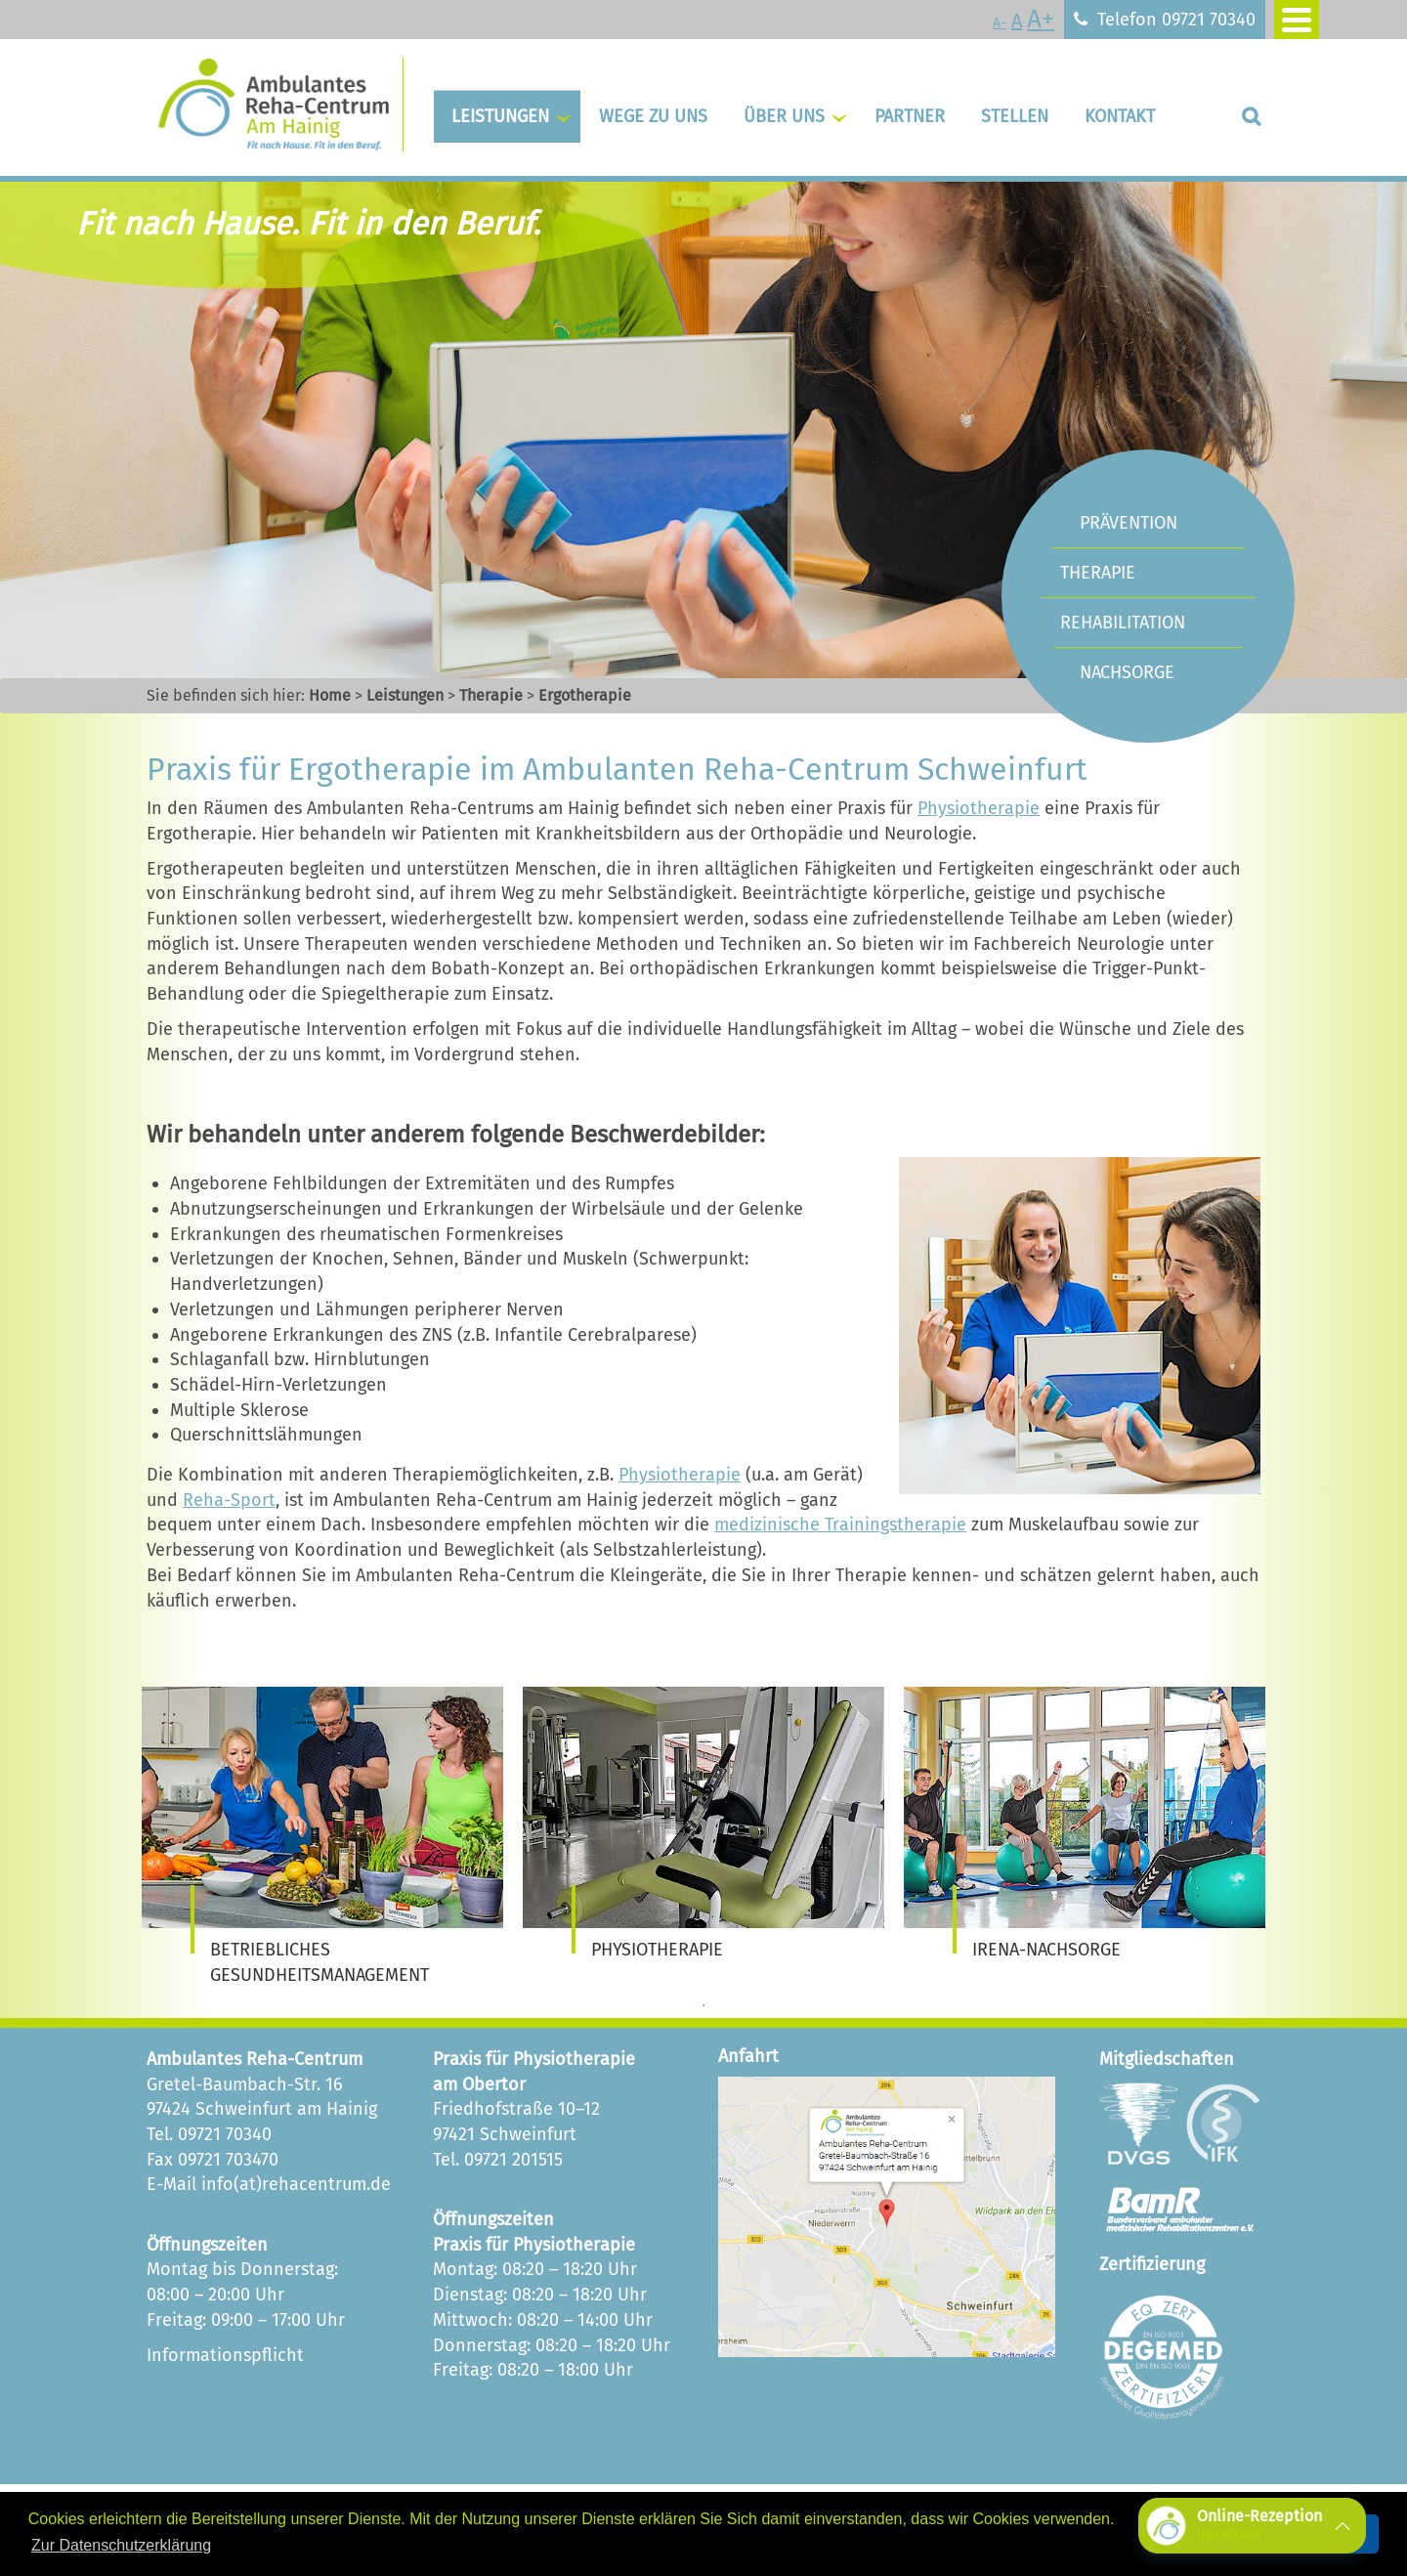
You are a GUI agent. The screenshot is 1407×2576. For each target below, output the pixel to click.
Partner (909, 116)
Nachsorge (1127, 672)
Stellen (1014, 116)
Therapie (491, 695)
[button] (1252, 2526)
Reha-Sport (229, 1500)
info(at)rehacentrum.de (296, 2184)
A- (999, 23)
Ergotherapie (584, 695)
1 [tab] (703, 2005)
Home (330, 695)
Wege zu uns (653, 116)
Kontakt (1120, 116)
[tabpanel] (322, 1838)
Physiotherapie (978, 808)
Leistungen (500, 116)
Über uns (784, 116)
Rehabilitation (1122, 622)
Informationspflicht (225, 2355)
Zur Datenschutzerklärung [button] (121, 2545)
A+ (1040, 19)
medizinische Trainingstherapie (840, 1524)
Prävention (1128, 523)
